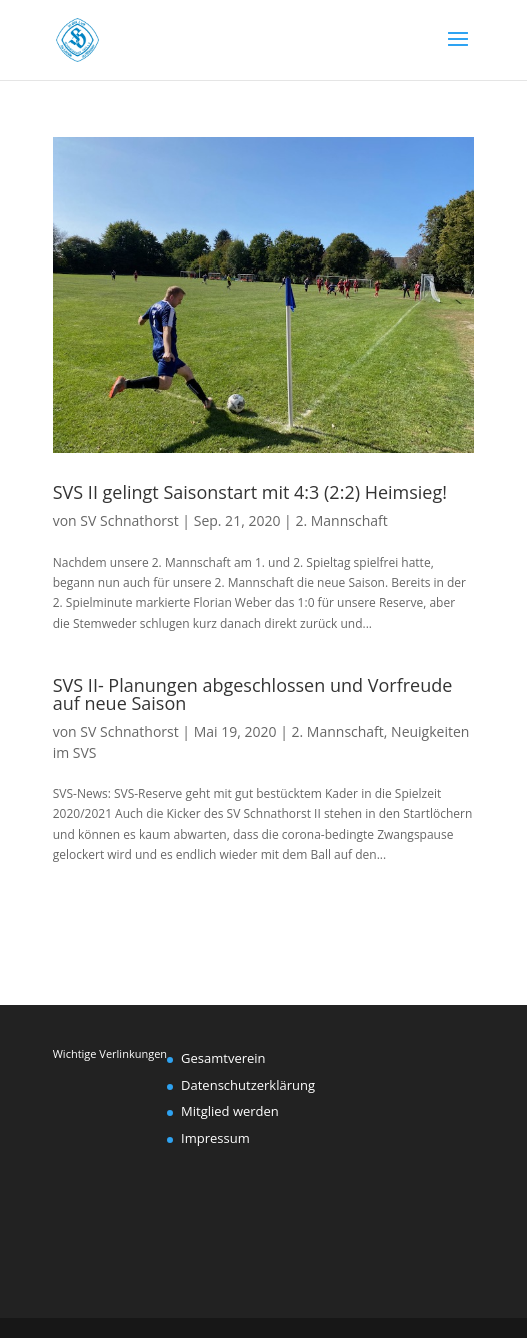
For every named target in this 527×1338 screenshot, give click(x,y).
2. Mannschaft (341, 520)
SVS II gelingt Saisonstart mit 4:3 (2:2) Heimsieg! (250, 492)
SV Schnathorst (129, 520)
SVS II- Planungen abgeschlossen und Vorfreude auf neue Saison (253, 694)
